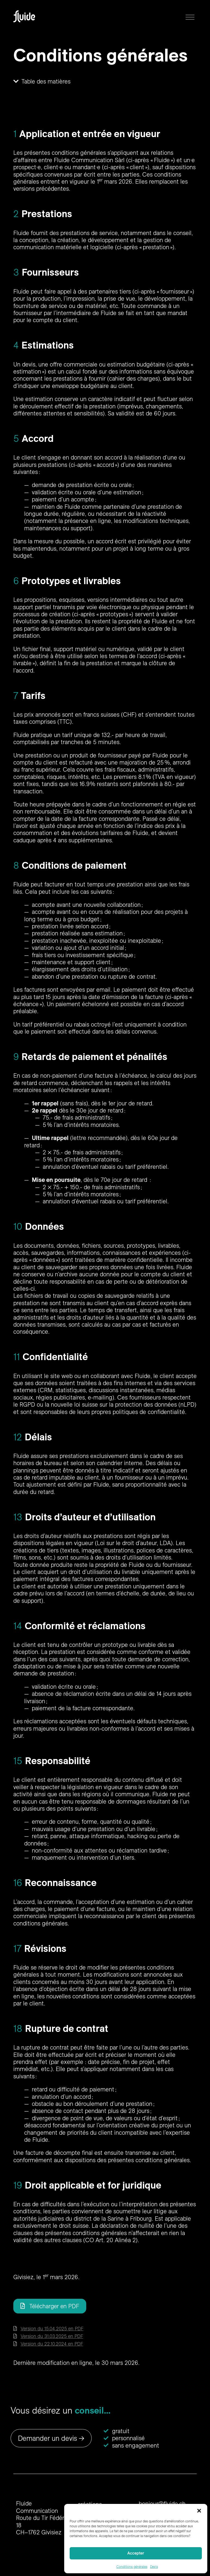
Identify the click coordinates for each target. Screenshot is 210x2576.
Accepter (135, 2553)
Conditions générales (131, 2567)
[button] (199, 2510)
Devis (154, 2567)
